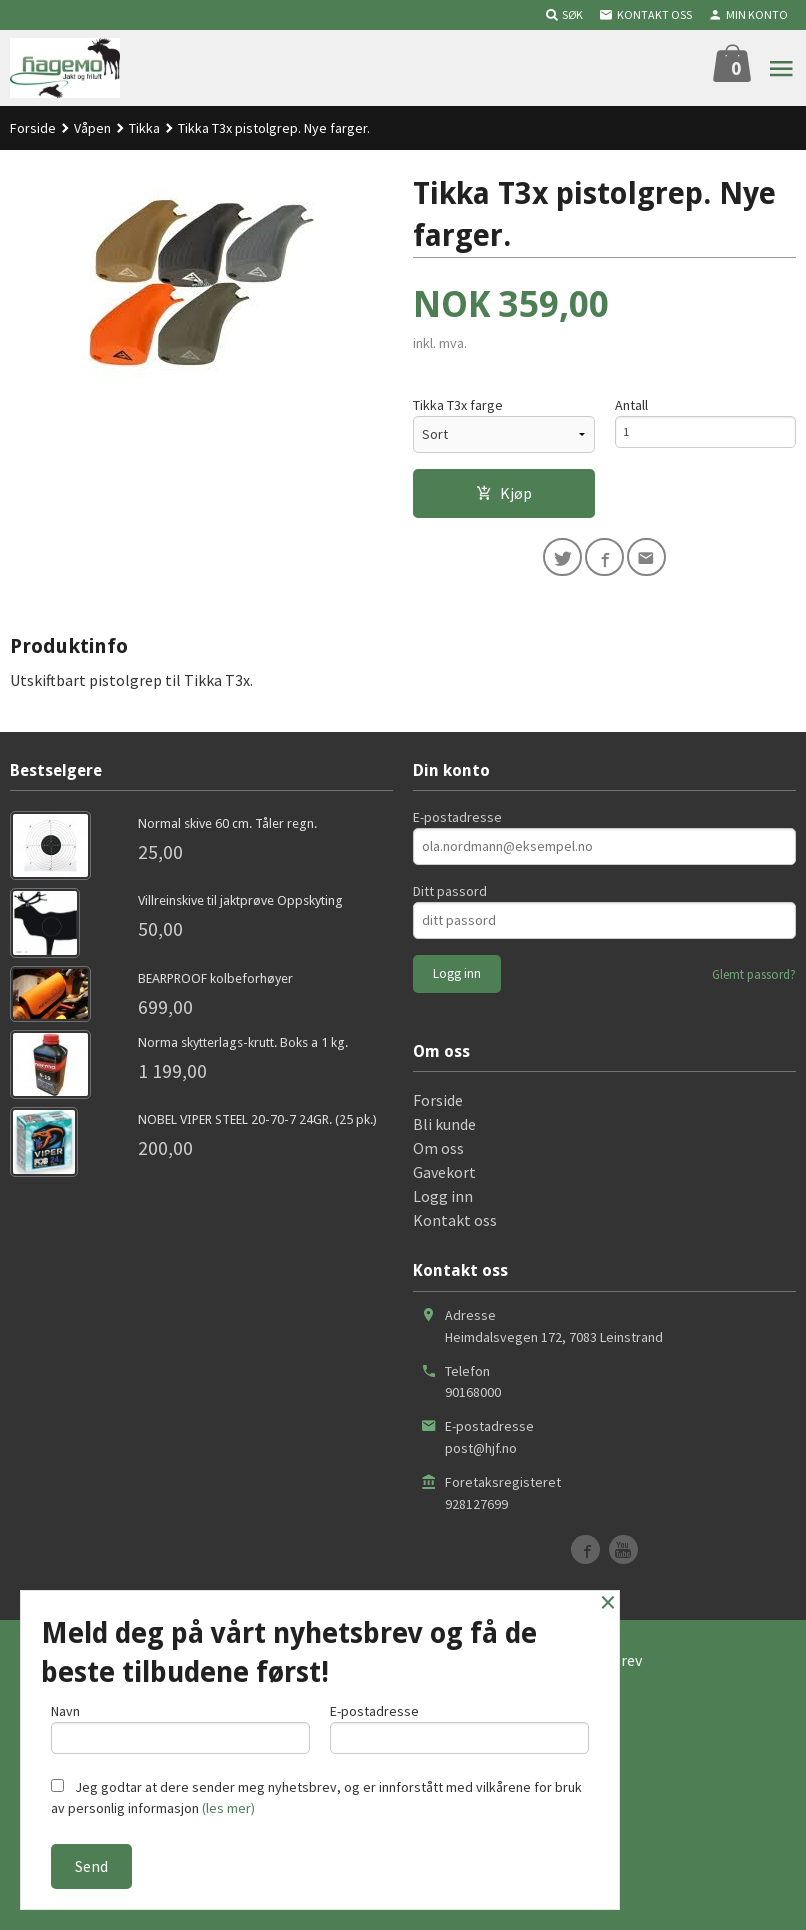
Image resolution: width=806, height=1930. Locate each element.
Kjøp (504, 494)
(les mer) (228, 1808)
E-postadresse (457, 824)
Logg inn (443, 1203)
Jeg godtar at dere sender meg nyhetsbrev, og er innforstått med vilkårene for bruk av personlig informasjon (316, 1797)
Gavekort (444, 1179)
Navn (180, 1723)
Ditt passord (450, 898)
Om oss (438, 1155)
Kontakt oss (455, 1227)
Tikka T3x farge (458, 406)
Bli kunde (444, 1131)
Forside (33, 128)
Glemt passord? (754, 981)
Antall (631, 406)
